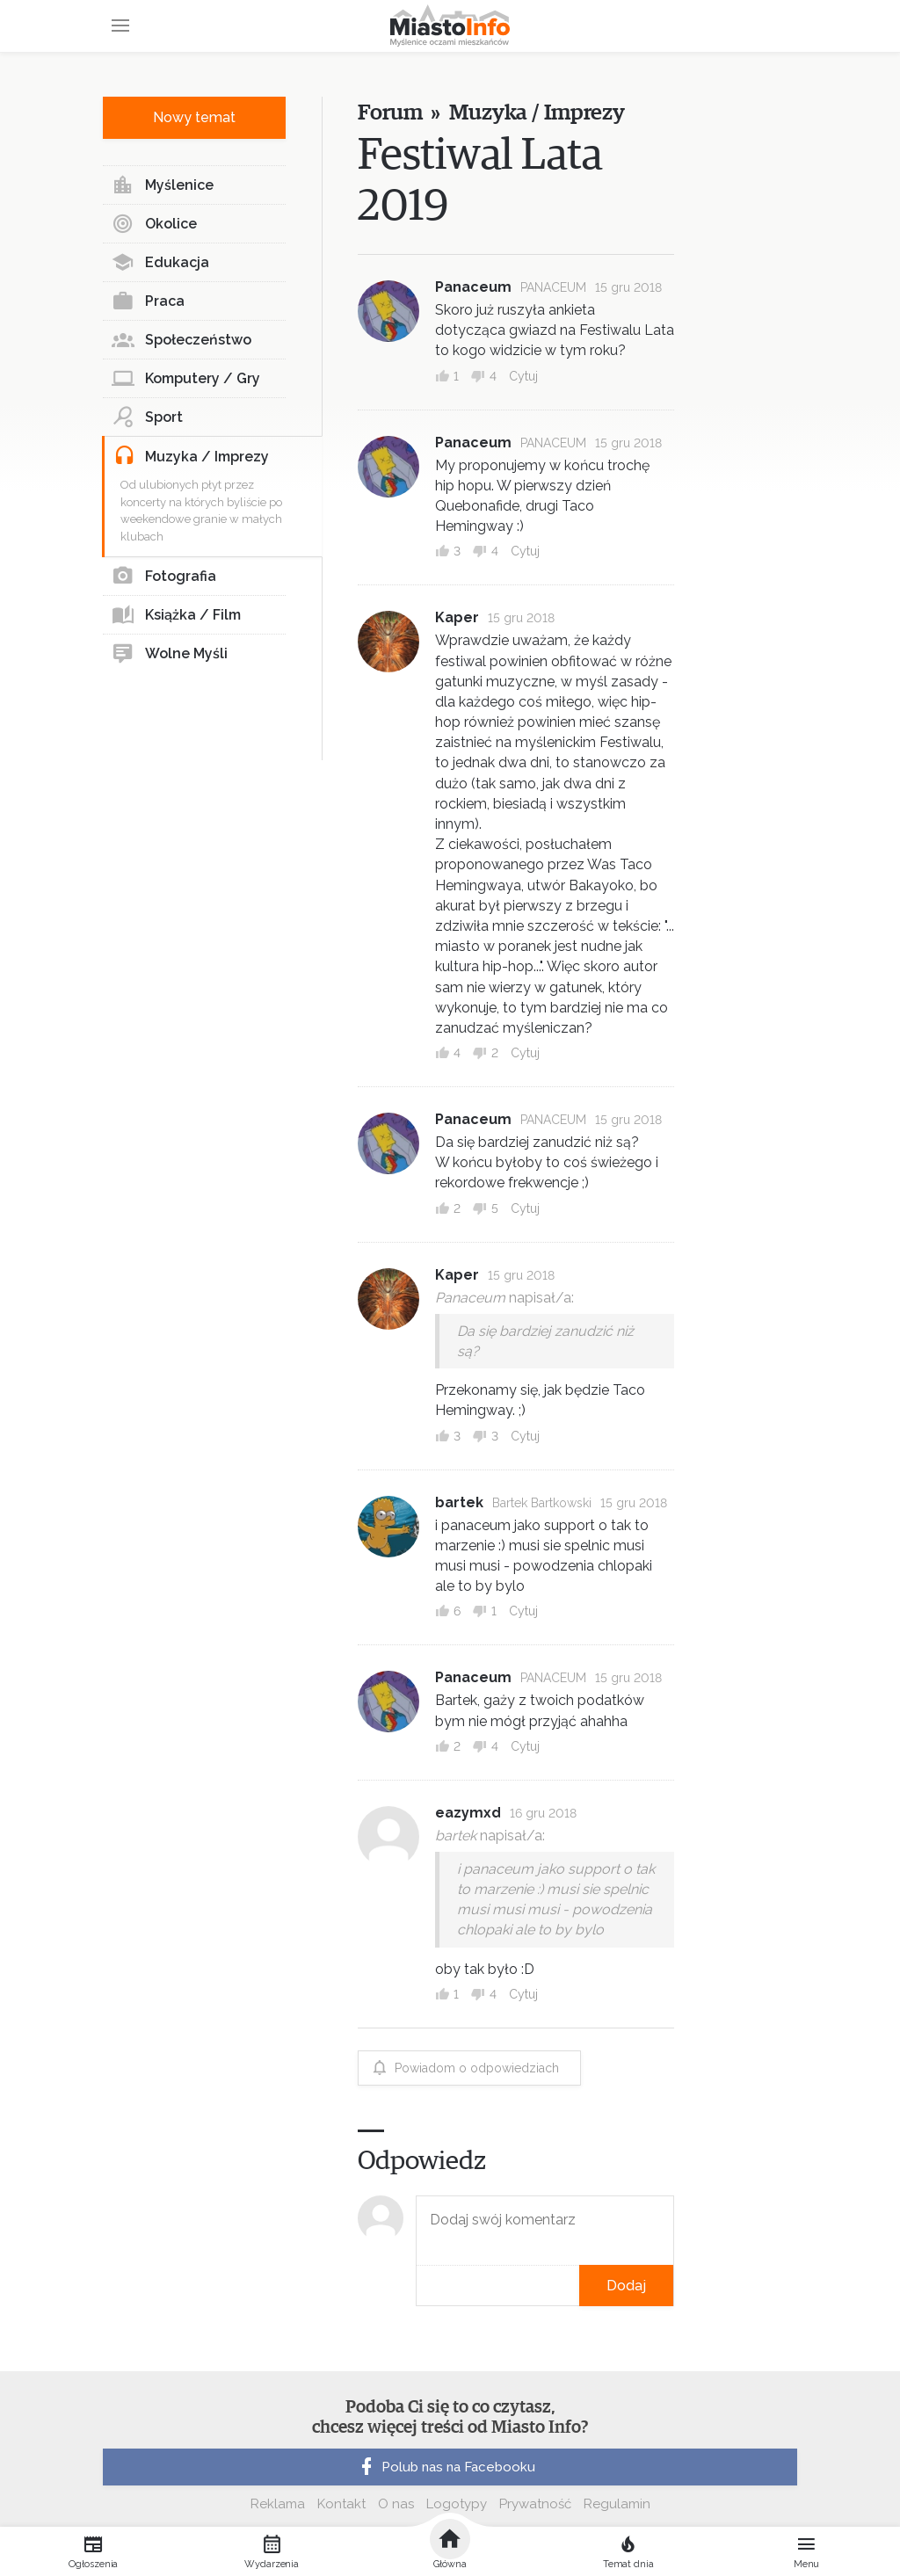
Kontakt (341, 2504)
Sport (147, 417)
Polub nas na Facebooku (445, 2467)
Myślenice (163, 185)
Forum (390, 113)
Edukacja (160, 263)
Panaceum (473, 287)
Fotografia (164, 576)
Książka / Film (176, 615)
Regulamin (617, 2504)
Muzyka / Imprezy (191, 457)
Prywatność (535, 2504)
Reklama (277, 2504)
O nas (396, 2504)
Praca (148, 301)
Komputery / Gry (186, 379)
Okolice (154, 224)
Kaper (457, 617)
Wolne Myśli (170, 654)
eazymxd (468, 1812)
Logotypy (456, 2504)
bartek (459, 1502)
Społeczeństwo (181, 340)
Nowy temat (194, 117)
